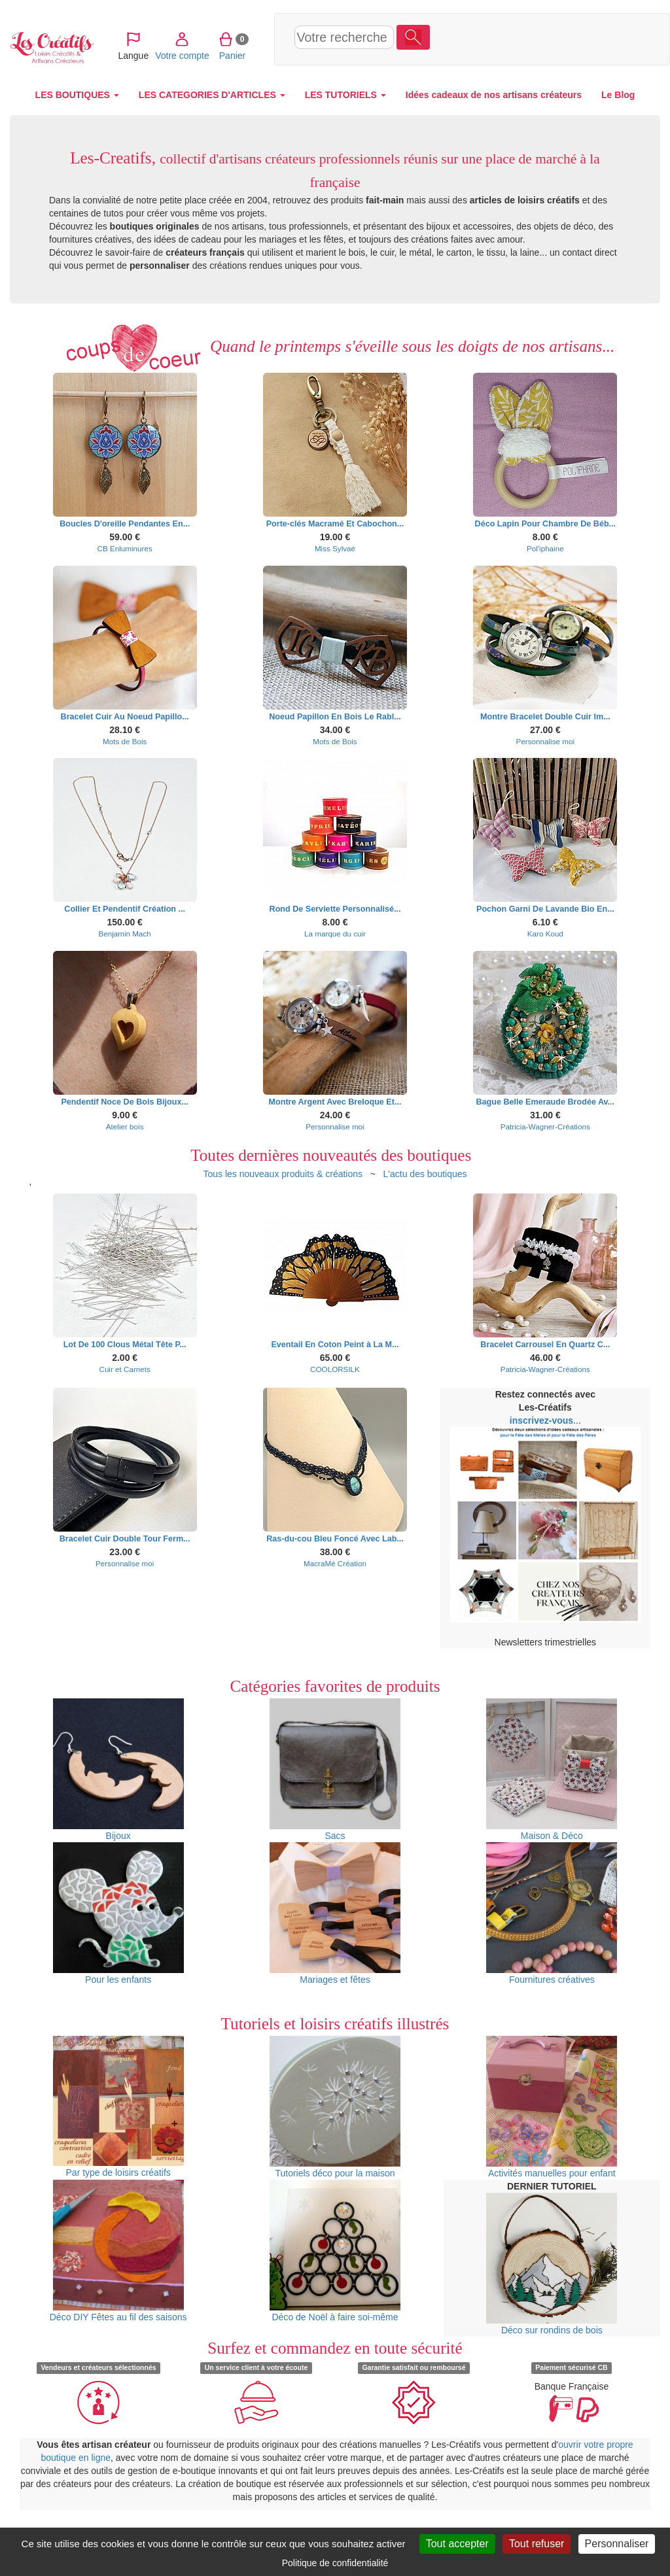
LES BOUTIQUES (77, 95)
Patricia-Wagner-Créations (545, 1126)
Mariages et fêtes (335, 1913)
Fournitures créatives (551, 1913)
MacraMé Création (335, 1563)
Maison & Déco (551, 1769)
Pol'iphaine (545, 548)
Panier (573, 38)
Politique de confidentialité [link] (335, 2563)
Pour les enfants (118, 1913)
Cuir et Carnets (124, 1369)
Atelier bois (125, 1126)
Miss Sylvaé (335, 548)
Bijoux (118, 1769)
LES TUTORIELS (345, 95)
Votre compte (523, 38)
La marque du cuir (335, 933)
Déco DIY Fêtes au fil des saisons (118, 2251)
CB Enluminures (124, 548)
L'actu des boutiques (425, 1174)
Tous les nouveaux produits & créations (282, 1174)
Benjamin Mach (124, 933)
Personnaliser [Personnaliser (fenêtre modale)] (617, 2543)
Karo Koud (545, 933)
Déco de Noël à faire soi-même (335, 2251)
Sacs (335, 1769)
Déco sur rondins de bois (551, 2264)
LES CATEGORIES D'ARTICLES (212, 95)
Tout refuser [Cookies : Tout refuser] (536, 2543)
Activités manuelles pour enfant (551, 2107)
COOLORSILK (335, 1369)
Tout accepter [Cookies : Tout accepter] (457, 2543)
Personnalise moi (545, 741)
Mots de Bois (125, 741)
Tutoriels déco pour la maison (335, 2107)
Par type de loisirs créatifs (118, 2107)
